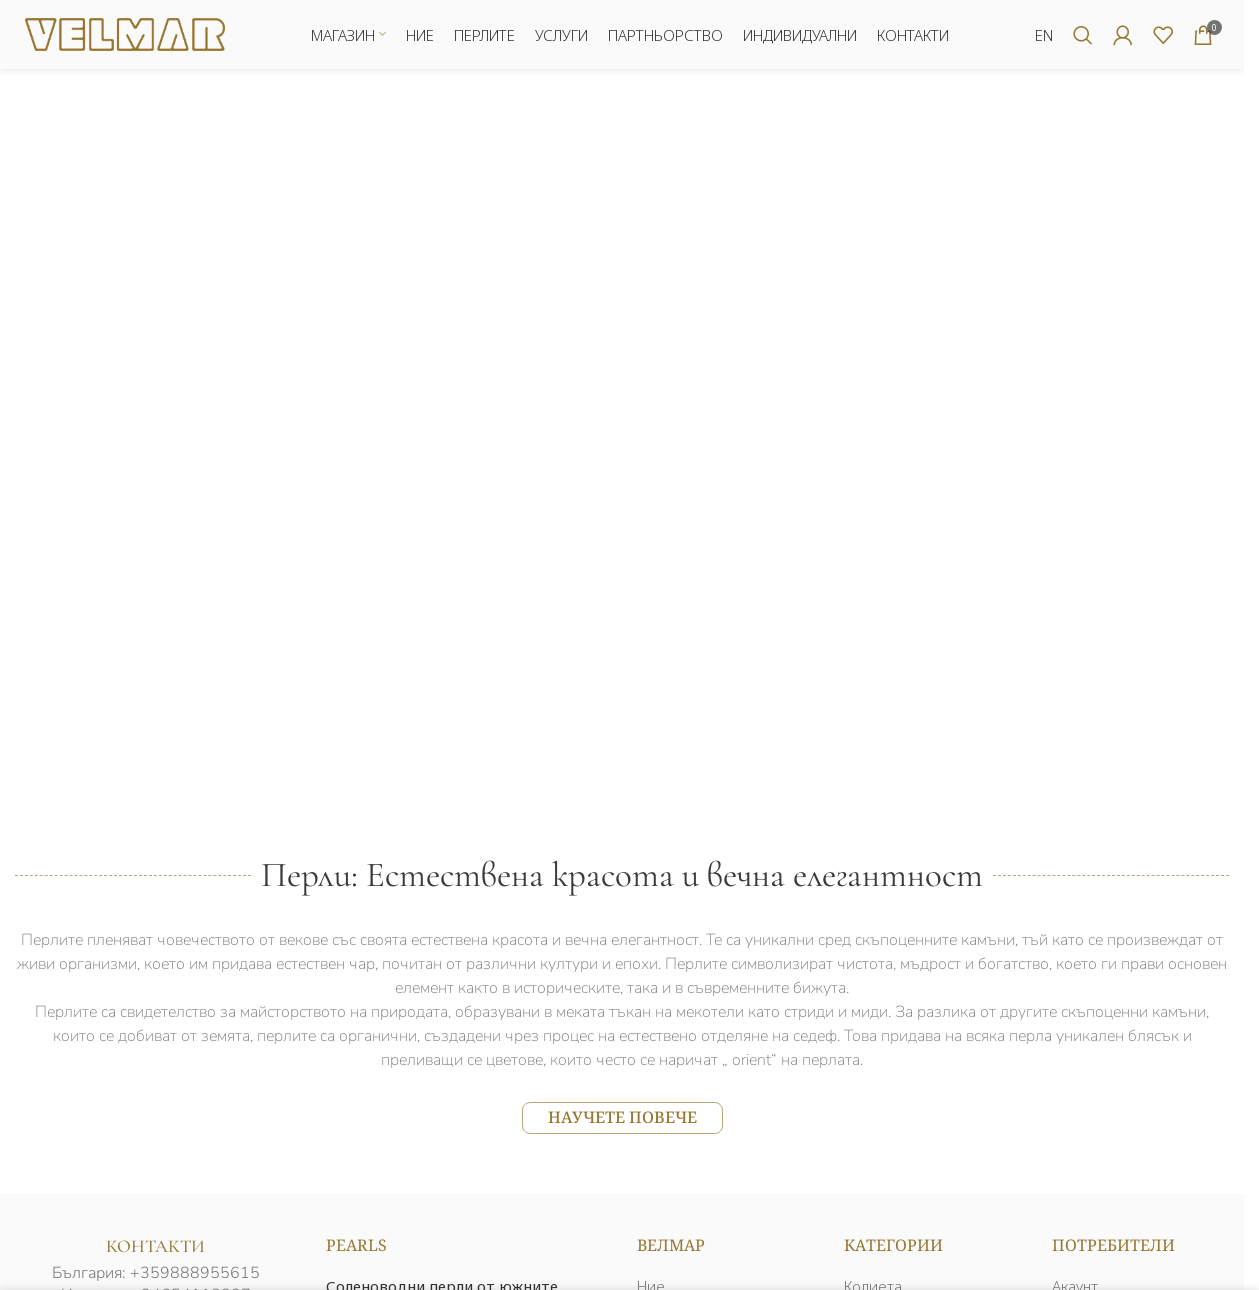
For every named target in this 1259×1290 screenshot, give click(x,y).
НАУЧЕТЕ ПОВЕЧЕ (622, 1118)
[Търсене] (1083, 35)
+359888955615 (195, 1273)
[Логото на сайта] (125, 33)
